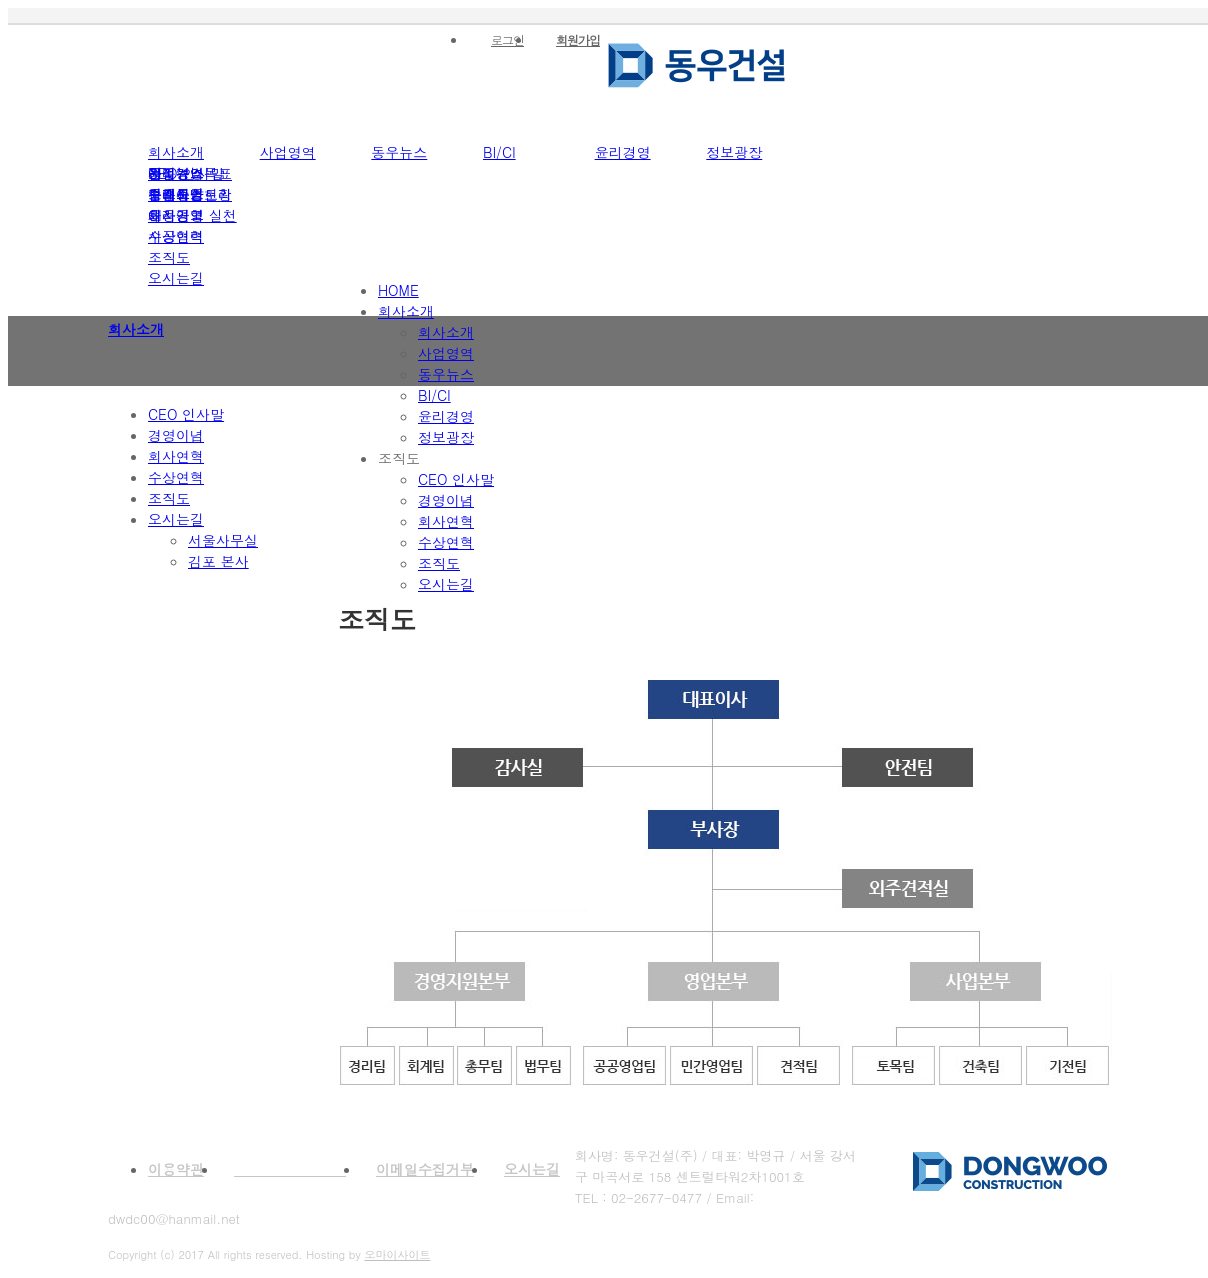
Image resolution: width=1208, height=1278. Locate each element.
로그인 (507, 39)
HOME (398, 290)
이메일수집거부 (425, 1169)
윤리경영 (623, 152)
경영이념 (176, 435)
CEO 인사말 (186, 414)
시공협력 (176, 236)
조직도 (169, 257)
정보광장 (734, 152)
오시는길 (176, 278)
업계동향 (176, 194)
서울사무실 (223, 540)
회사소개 (176, 152)
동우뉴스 (399, 152)
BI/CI (499, 152)
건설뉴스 (176, 173)
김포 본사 (218, 561)
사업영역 (288, 152)
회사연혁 (176, 456)
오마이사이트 (397, 1254)
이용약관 (176, 1169)
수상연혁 (176, 477)
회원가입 (578, 39)
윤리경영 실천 (192, 215)
